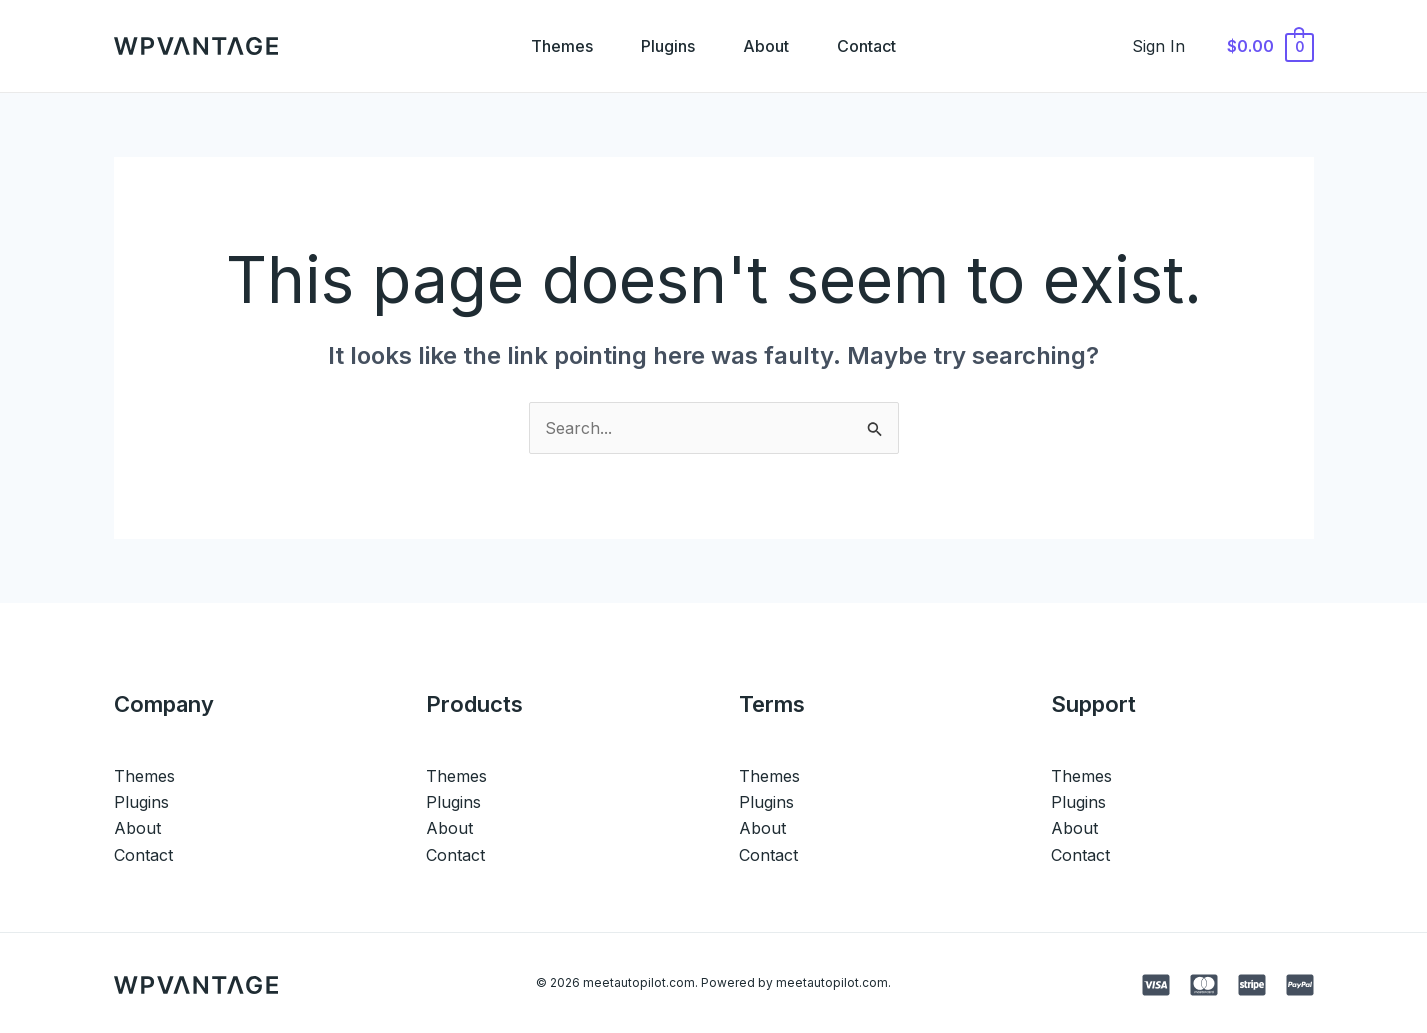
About (766, 46)
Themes (562, 46)
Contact (866, 46)
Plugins (668, 46)
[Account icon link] (1158, 46)
